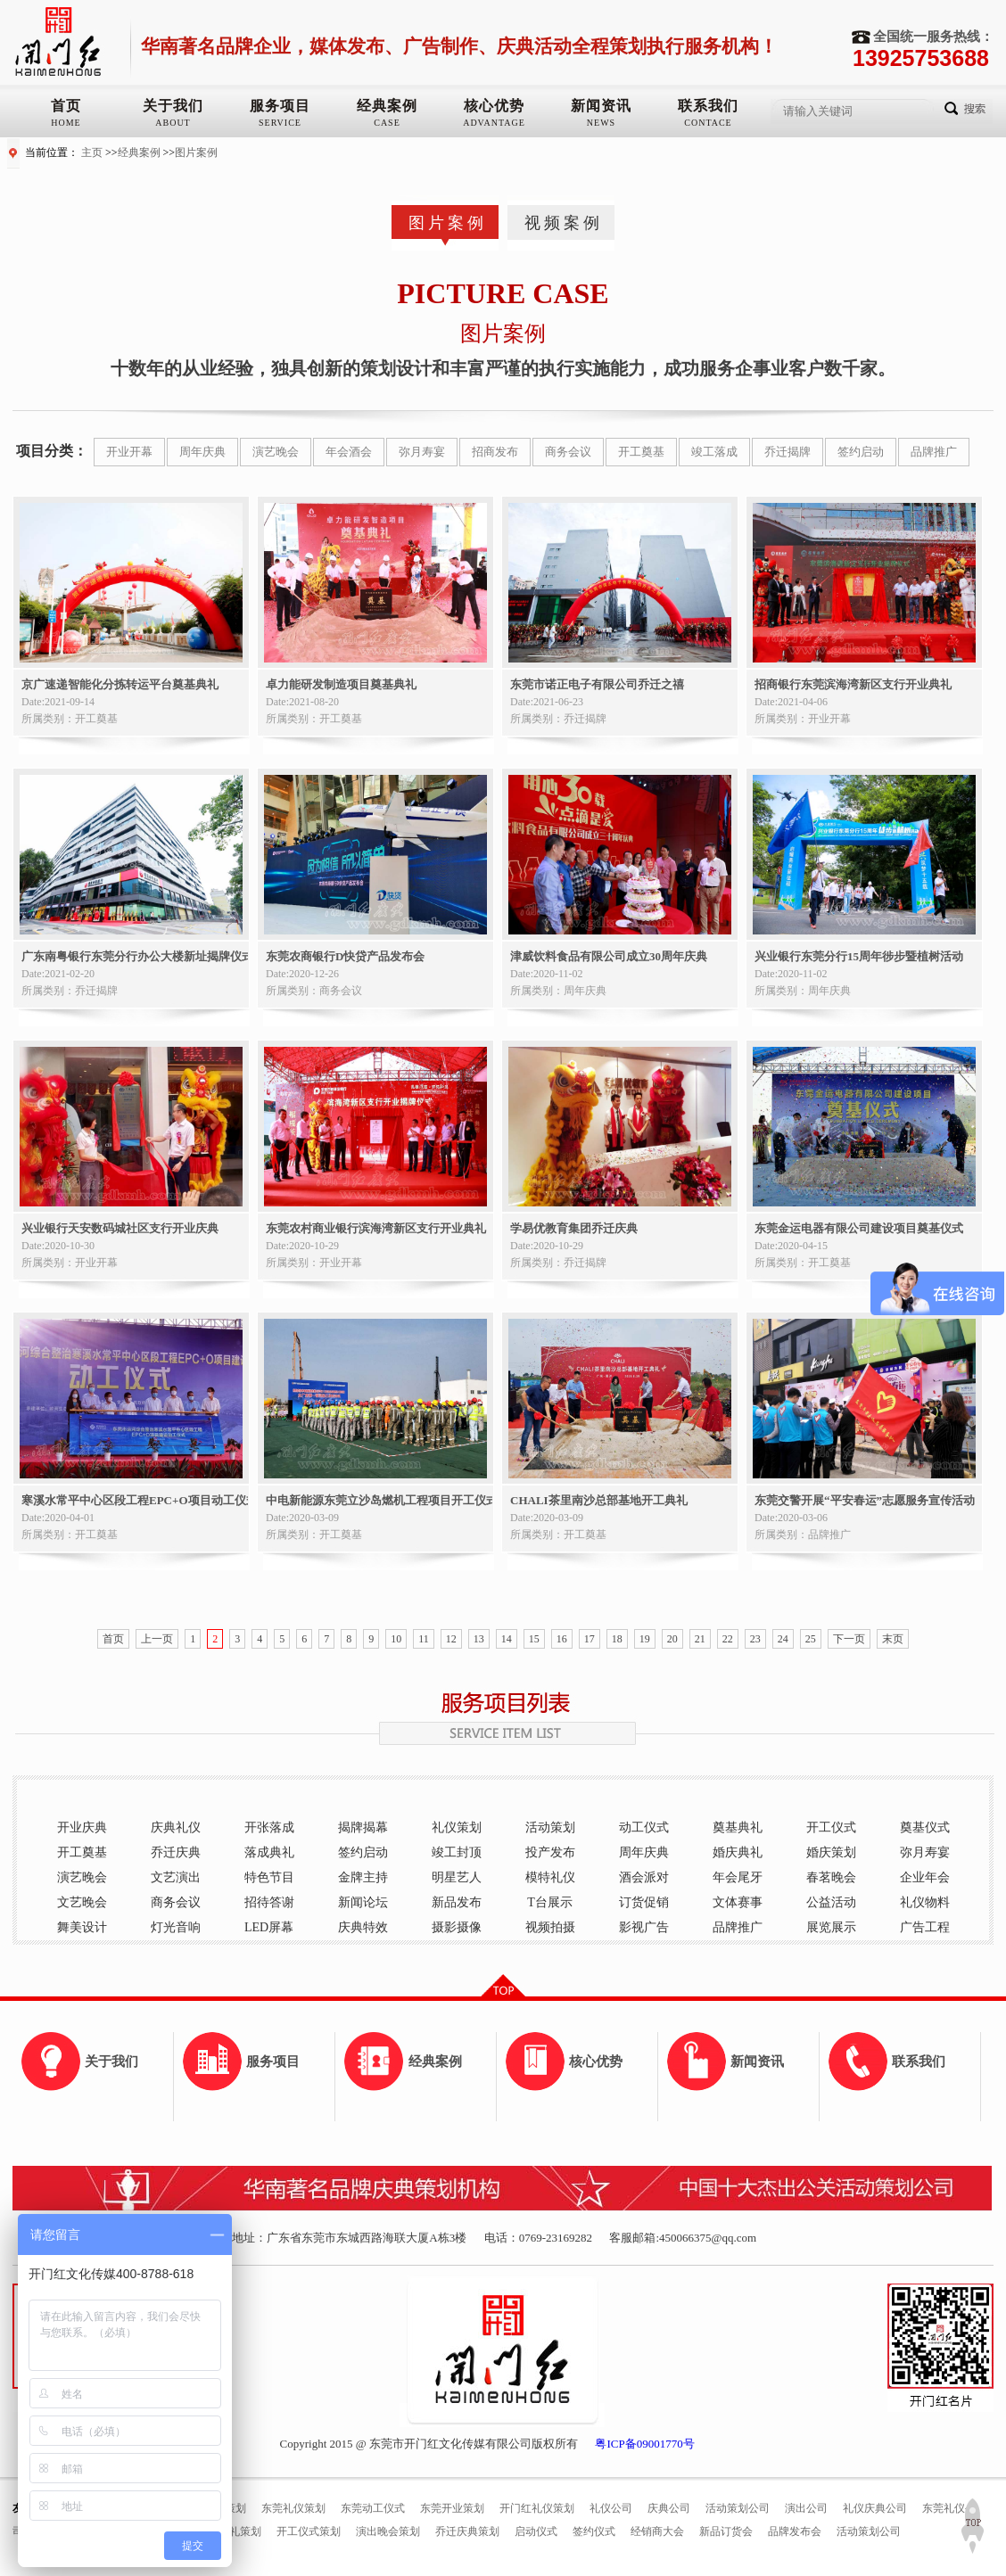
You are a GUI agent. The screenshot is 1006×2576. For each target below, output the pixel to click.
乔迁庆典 (176, 1852)
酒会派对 (644, 1877)
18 (617, 1639)
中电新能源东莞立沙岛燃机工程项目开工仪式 (379, 1500)
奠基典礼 (738, 1827)
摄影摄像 (457, 1927)
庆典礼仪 (176, 1827)
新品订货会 (726, 2531)
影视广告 (644, 1927)
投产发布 (550, 1852)
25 (810, 1639)
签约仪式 (594, 2531)
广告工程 (925, 1927)
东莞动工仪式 (373, 2508)
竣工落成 (714, 451)
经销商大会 (657, 2531)
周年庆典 (202, 451)
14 (506, 1639)
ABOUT (172, 123)
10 (396, 1639)
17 (589, 1639)
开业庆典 (82, 1827)
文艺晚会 (82, 1902)
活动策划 (550, 1827)
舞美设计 (82, 1927)
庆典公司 (668, 2508)
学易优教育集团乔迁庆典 (574, 1228)
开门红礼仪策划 (536, 2508)
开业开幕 (129, 451)
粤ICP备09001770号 (644, 2443)
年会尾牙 (738, 1877)
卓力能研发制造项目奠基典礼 (341, 684)
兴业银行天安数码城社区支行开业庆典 (120, 1228)
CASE (387, 123)
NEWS (601, 123)
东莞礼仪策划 (293, 2508)
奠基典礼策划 (229, 2531)
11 (423, 1639)
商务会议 (568, 451)
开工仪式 (831, 1827)
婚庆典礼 (738, 1852)
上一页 (157, 1639)
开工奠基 (641, 451)
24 (783, 1639)
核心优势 (494, 105)
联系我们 (708, 105)
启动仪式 (536, 2531)
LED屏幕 (268, 1927)
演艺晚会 (275, 451)
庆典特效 (363, 1927)
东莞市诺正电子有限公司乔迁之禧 (597, 684)
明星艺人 (457, 1877)
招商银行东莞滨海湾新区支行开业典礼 (853, 684)
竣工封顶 (457, 1852)
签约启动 (860, 451)
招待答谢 (269, 1902)
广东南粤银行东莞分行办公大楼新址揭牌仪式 (134, 956)
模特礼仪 (550, 1877)
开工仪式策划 (308, 2531)
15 (534, 1639)
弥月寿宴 (422, 451)
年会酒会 (349, 451)
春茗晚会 (831, 1877)
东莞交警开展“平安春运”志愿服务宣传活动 (864, 1500)
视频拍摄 (550, 1927)
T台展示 (550, 1902)
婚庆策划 (831, 1852)
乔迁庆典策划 (467, 2531)
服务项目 (280, 105)
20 (672, 1639)
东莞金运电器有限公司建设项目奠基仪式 (858, 1228)
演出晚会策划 (388, 2531)
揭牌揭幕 (363, 1827)
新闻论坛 (363, 1902)
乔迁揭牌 (787, 451)
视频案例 (563, 223)
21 (700, 1639)
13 (479, 1639)
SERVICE (280, 123)
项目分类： (51, 450)
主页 (92, 152)
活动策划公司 (737, 2508)
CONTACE (707, 123)
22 (727, 1639)
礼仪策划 (457, 1827)
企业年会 (925, 1877)
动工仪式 (644, 1827)
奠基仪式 (925, 1827)
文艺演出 (176, 1877)
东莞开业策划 (452, 2508)
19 (644, 1639)
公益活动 (831, 1902)
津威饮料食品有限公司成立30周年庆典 (608, 956)
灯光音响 (176, 1927)
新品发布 (457, 1902)
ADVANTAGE (494, 123)
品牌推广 (934, 451)
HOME (65, 123)
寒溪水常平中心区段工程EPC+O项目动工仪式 (134, 1500)
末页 (892, 1639)
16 (562, 1639)
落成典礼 (269, 1852)
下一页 (849, 1639)
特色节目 (269, 1877)
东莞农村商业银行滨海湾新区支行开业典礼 (376, 1228)
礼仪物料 (925, 1902)
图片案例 (196, 152)
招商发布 (495, 451)
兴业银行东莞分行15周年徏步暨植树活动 (858, 956)
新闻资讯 (601, 105)
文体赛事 (738, 1902)
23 (755, 1639)
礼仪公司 (611, 2508)
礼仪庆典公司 (875, 2508)
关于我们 (173, 105)
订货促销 (644, 1902)
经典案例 (387, 105)
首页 (66, 105)
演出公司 (806, 2508)
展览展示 (831, 1927)
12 (451, 1639)
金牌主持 (363, 1877)
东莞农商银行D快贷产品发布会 (345, 956)
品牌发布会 (794, 2531)
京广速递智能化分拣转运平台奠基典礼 (120, 684)
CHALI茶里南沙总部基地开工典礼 (599, 1500)
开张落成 (269, 1827)
